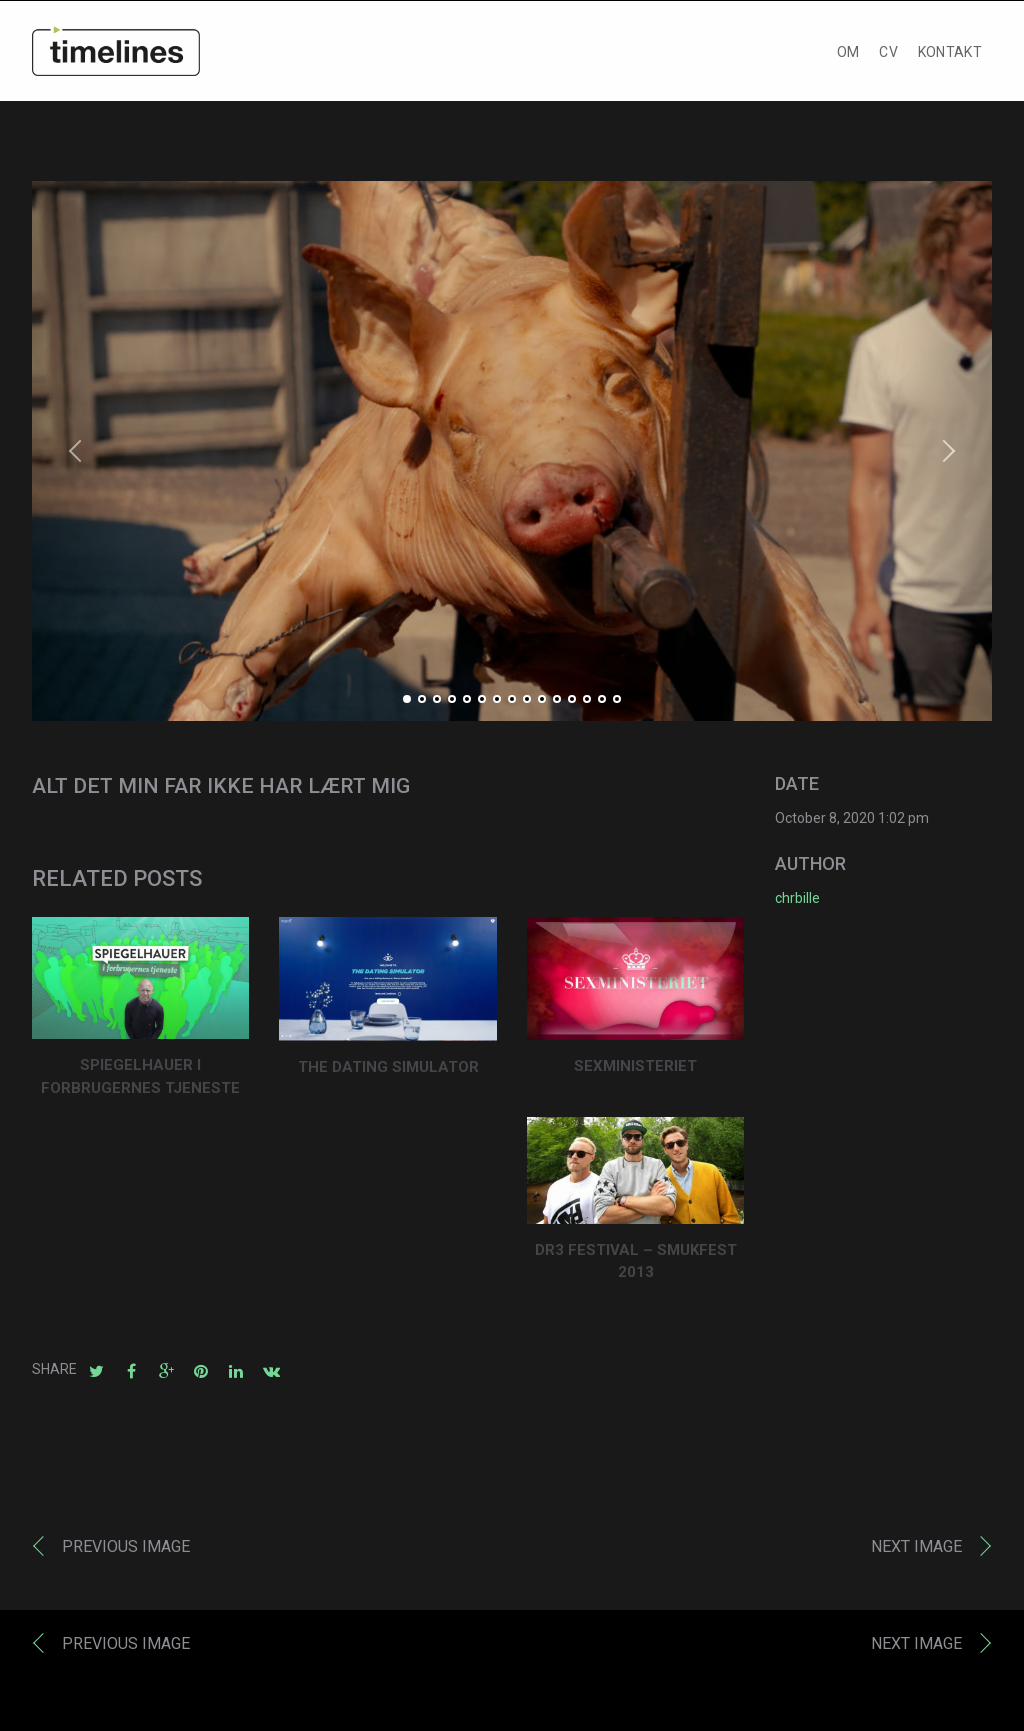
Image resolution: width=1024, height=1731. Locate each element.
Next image (916, 1551)
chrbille (797, 903)
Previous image (126, 1551)
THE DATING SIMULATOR (388, 1072)
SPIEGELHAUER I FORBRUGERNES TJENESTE (140, 1081)
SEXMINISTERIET (635, 1070)
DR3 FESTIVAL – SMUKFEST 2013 (636, 1266)
